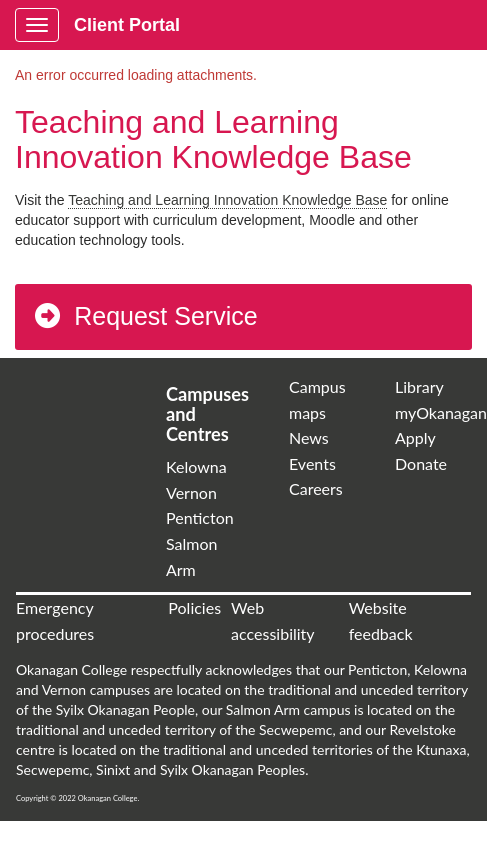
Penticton (200, 517)
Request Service (145, 316)
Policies (194, 607)
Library (419, 386)
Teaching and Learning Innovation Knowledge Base (227, 200)
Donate (421, 463)
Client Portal (127, 25)
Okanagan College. (108, 798)
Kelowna (196, 466)
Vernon (191, 492)
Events (312, 463)
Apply (415, 437)
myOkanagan (441, 412)
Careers (316, 488)
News (309, 437)
